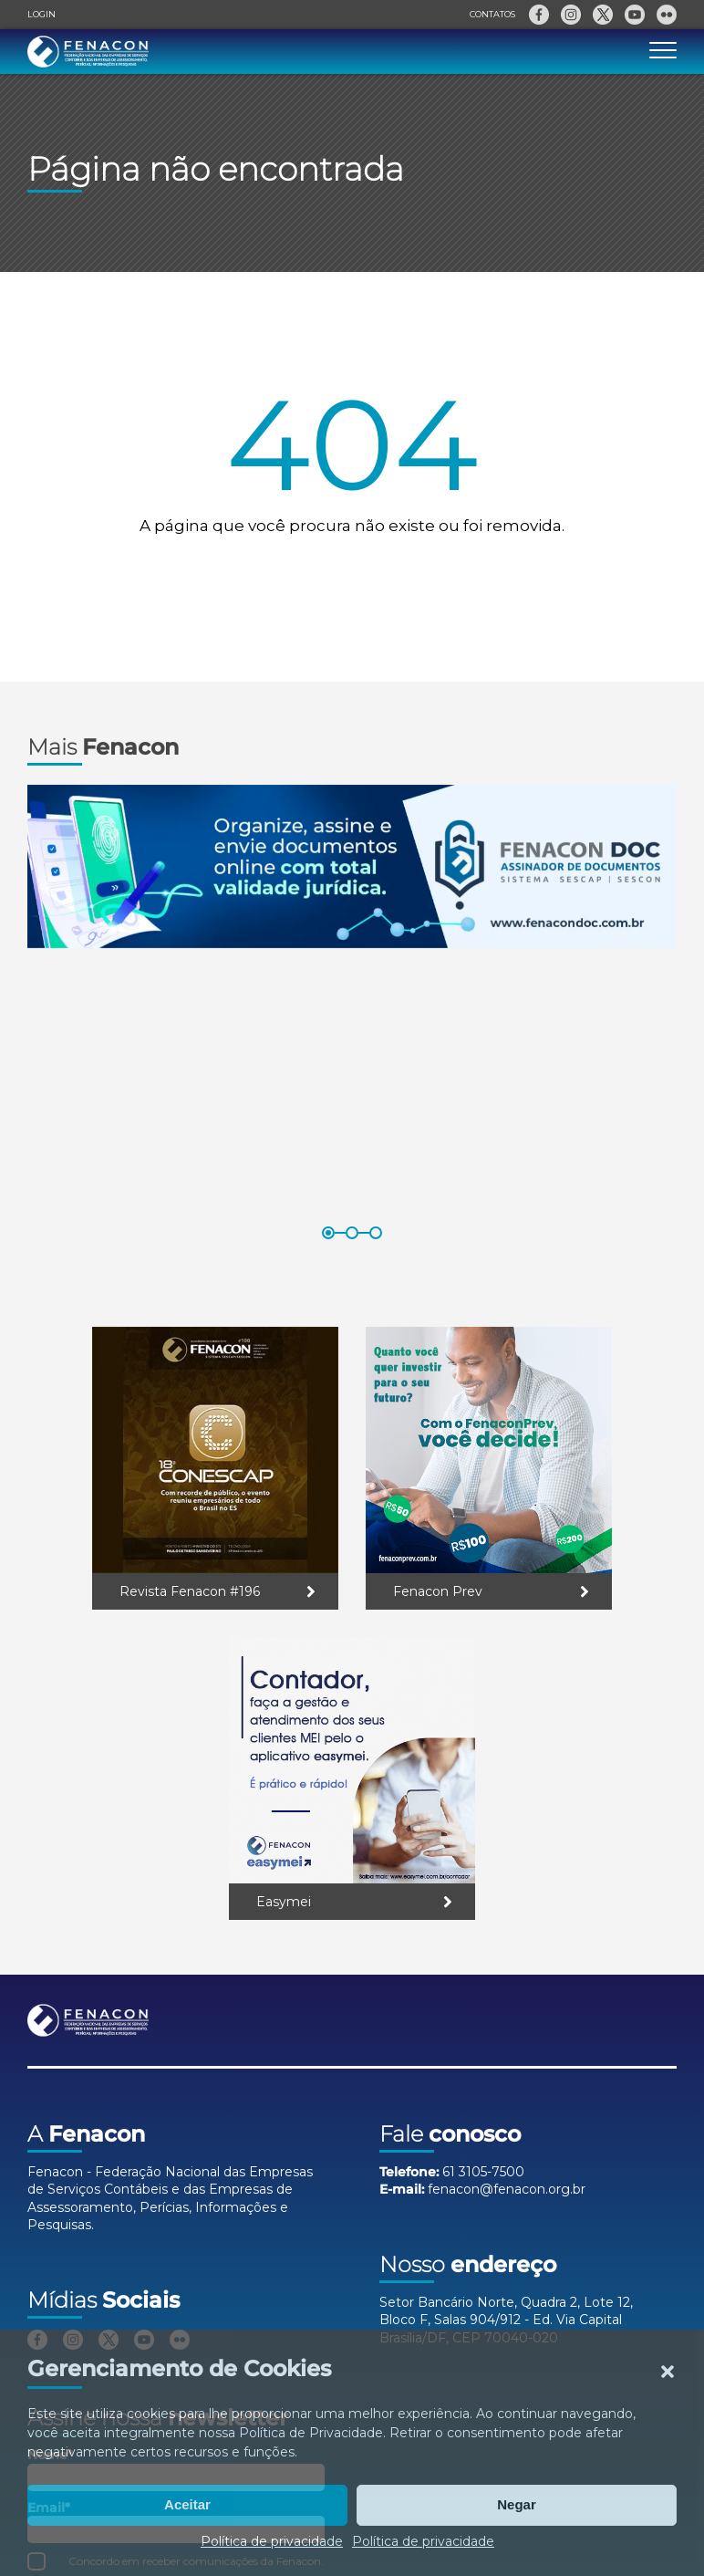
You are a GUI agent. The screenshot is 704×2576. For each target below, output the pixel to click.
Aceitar (187, 2504)
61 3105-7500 (483, 2172)
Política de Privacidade (311, 2433)
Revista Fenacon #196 (189, 1591)
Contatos (492, 14)
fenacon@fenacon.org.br (506, 2189)
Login (41, 14)
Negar (516, 2504)
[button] (667, 2371)
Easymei (283, 1901)
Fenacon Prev (437, 1591)
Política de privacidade (272, 2541)
